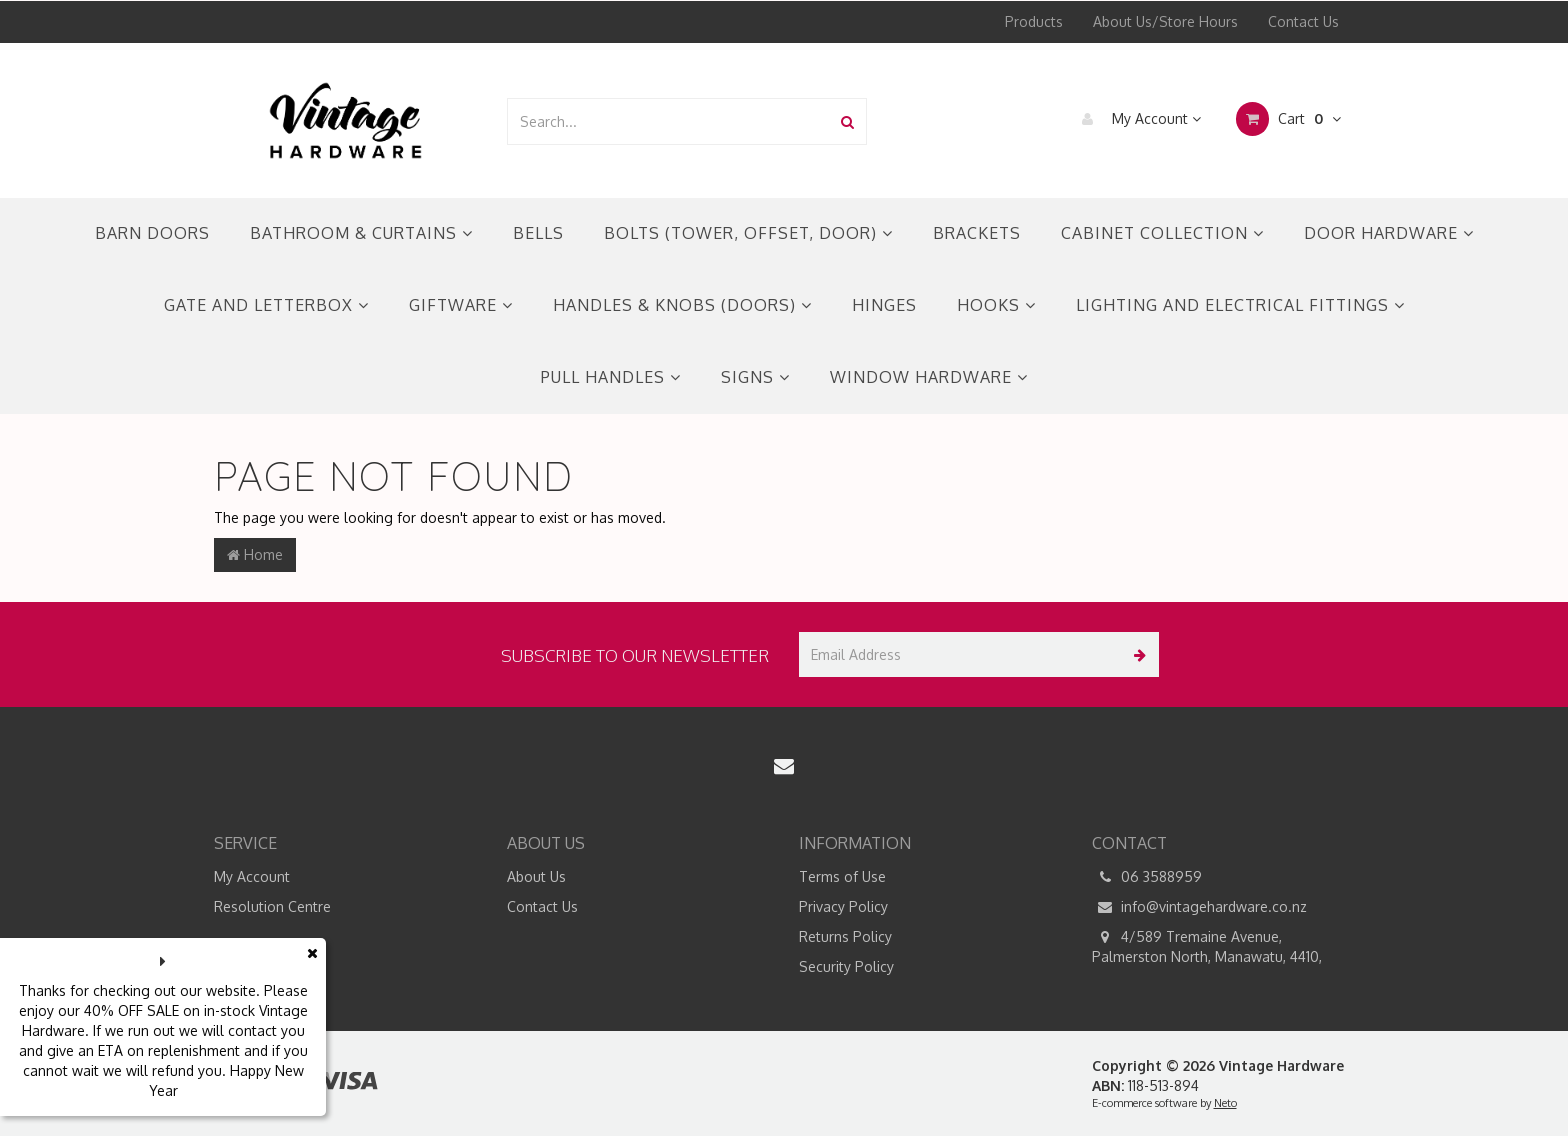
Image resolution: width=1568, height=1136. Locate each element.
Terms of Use (842, 876)
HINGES (884, 305)
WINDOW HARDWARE (929, 377)
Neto (1225, 1103)
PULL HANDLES (611, 377)
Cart (1288, 119)
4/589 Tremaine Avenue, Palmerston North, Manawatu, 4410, (1207, 946)
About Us (536, 876)
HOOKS (996, 305)
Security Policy (846, 966)
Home (255, 554)
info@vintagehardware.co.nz (1199, 907)
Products (1034, 21)
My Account (1136, 119)
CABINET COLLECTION (1162, 233)
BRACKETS (977, 233)
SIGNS (755, 377)
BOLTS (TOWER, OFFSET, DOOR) (748, 233)
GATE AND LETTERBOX (266, 305)
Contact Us (1303, 21)
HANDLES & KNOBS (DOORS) (682, 305)
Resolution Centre (272, 906)
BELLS (538, 233)
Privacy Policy (843, 906)
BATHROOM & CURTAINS (361, 233)
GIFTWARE (461, 305)
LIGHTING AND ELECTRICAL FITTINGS (1240, 305)
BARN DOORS (152, 233)
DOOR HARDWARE (1389, 233)
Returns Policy (845, 936)
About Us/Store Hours (1165, 21)
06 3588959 (1147, 877)
